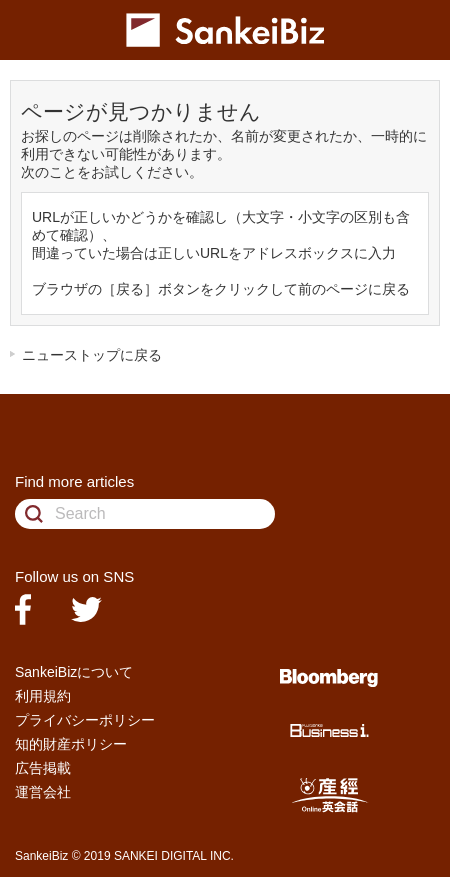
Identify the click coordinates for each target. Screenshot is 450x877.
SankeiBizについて (74, 672)
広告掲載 (43, 768)
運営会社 (43, 792)
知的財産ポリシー (71, 744)
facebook (23, 609)
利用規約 (43, 696)
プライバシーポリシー (85, 720)
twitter (86, 609)
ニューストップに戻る (92, 355)
